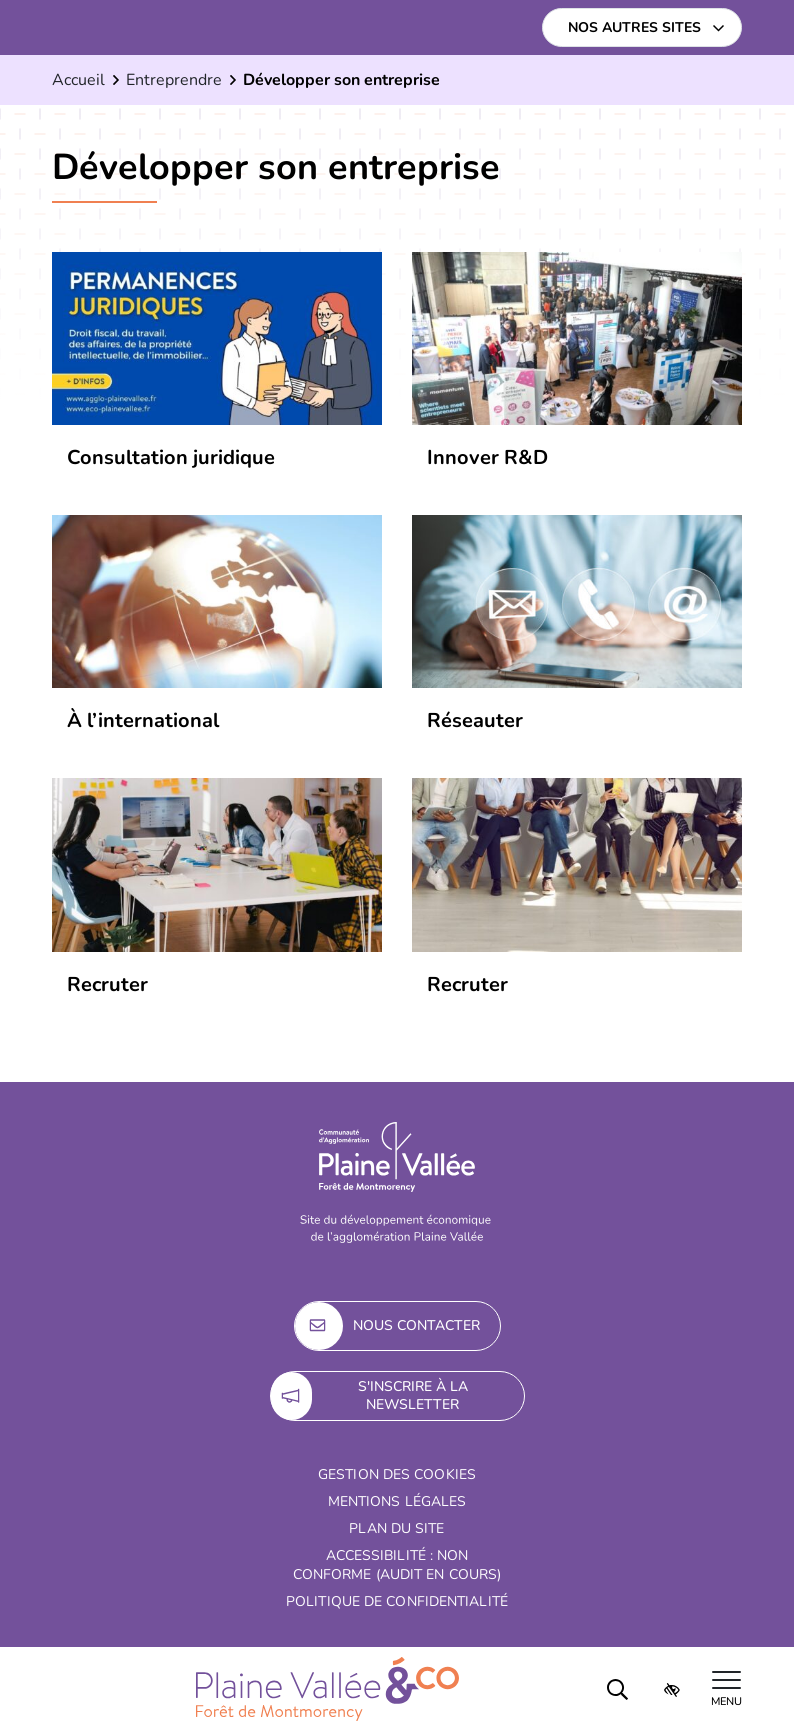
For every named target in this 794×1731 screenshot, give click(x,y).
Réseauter (475, 720)
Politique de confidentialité (397, 1601)
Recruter (467, 984)
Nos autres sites (634, 27)
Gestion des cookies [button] (397, 1474)
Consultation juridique (171, 457)
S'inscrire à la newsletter (369, 1396)
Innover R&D (487, 457)
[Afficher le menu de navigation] (726, 1689)
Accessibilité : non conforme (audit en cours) (397, 1565)
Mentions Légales (397, 1501)
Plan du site (396, 1528)
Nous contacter (387, 1326)
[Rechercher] (618, 1689)
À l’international (143, 720)
